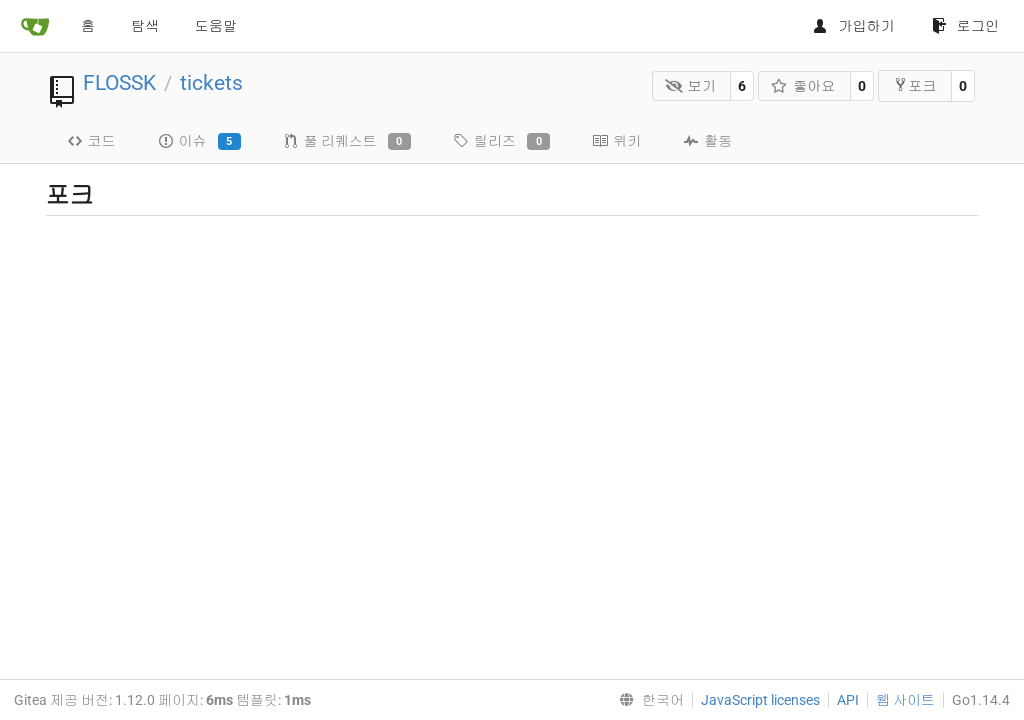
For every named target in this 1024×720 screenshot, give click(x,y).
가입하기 (853, 26)
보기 (690, 86)
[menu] (647, 700)
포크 (914, 85)
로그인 (965, 26)
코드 (91, 141)
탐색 (145, 26)
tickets (211, 83)
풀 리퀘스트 (347, 142)
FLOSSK (119, 83)
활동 (707, 141)
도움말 (216, 26)
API (848, 700)
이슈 (199, 142)
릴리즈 (501, 142)
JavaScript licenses (760, 700)
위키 (616, 141)
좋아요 (803, 86)
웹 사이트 (905, 700)
